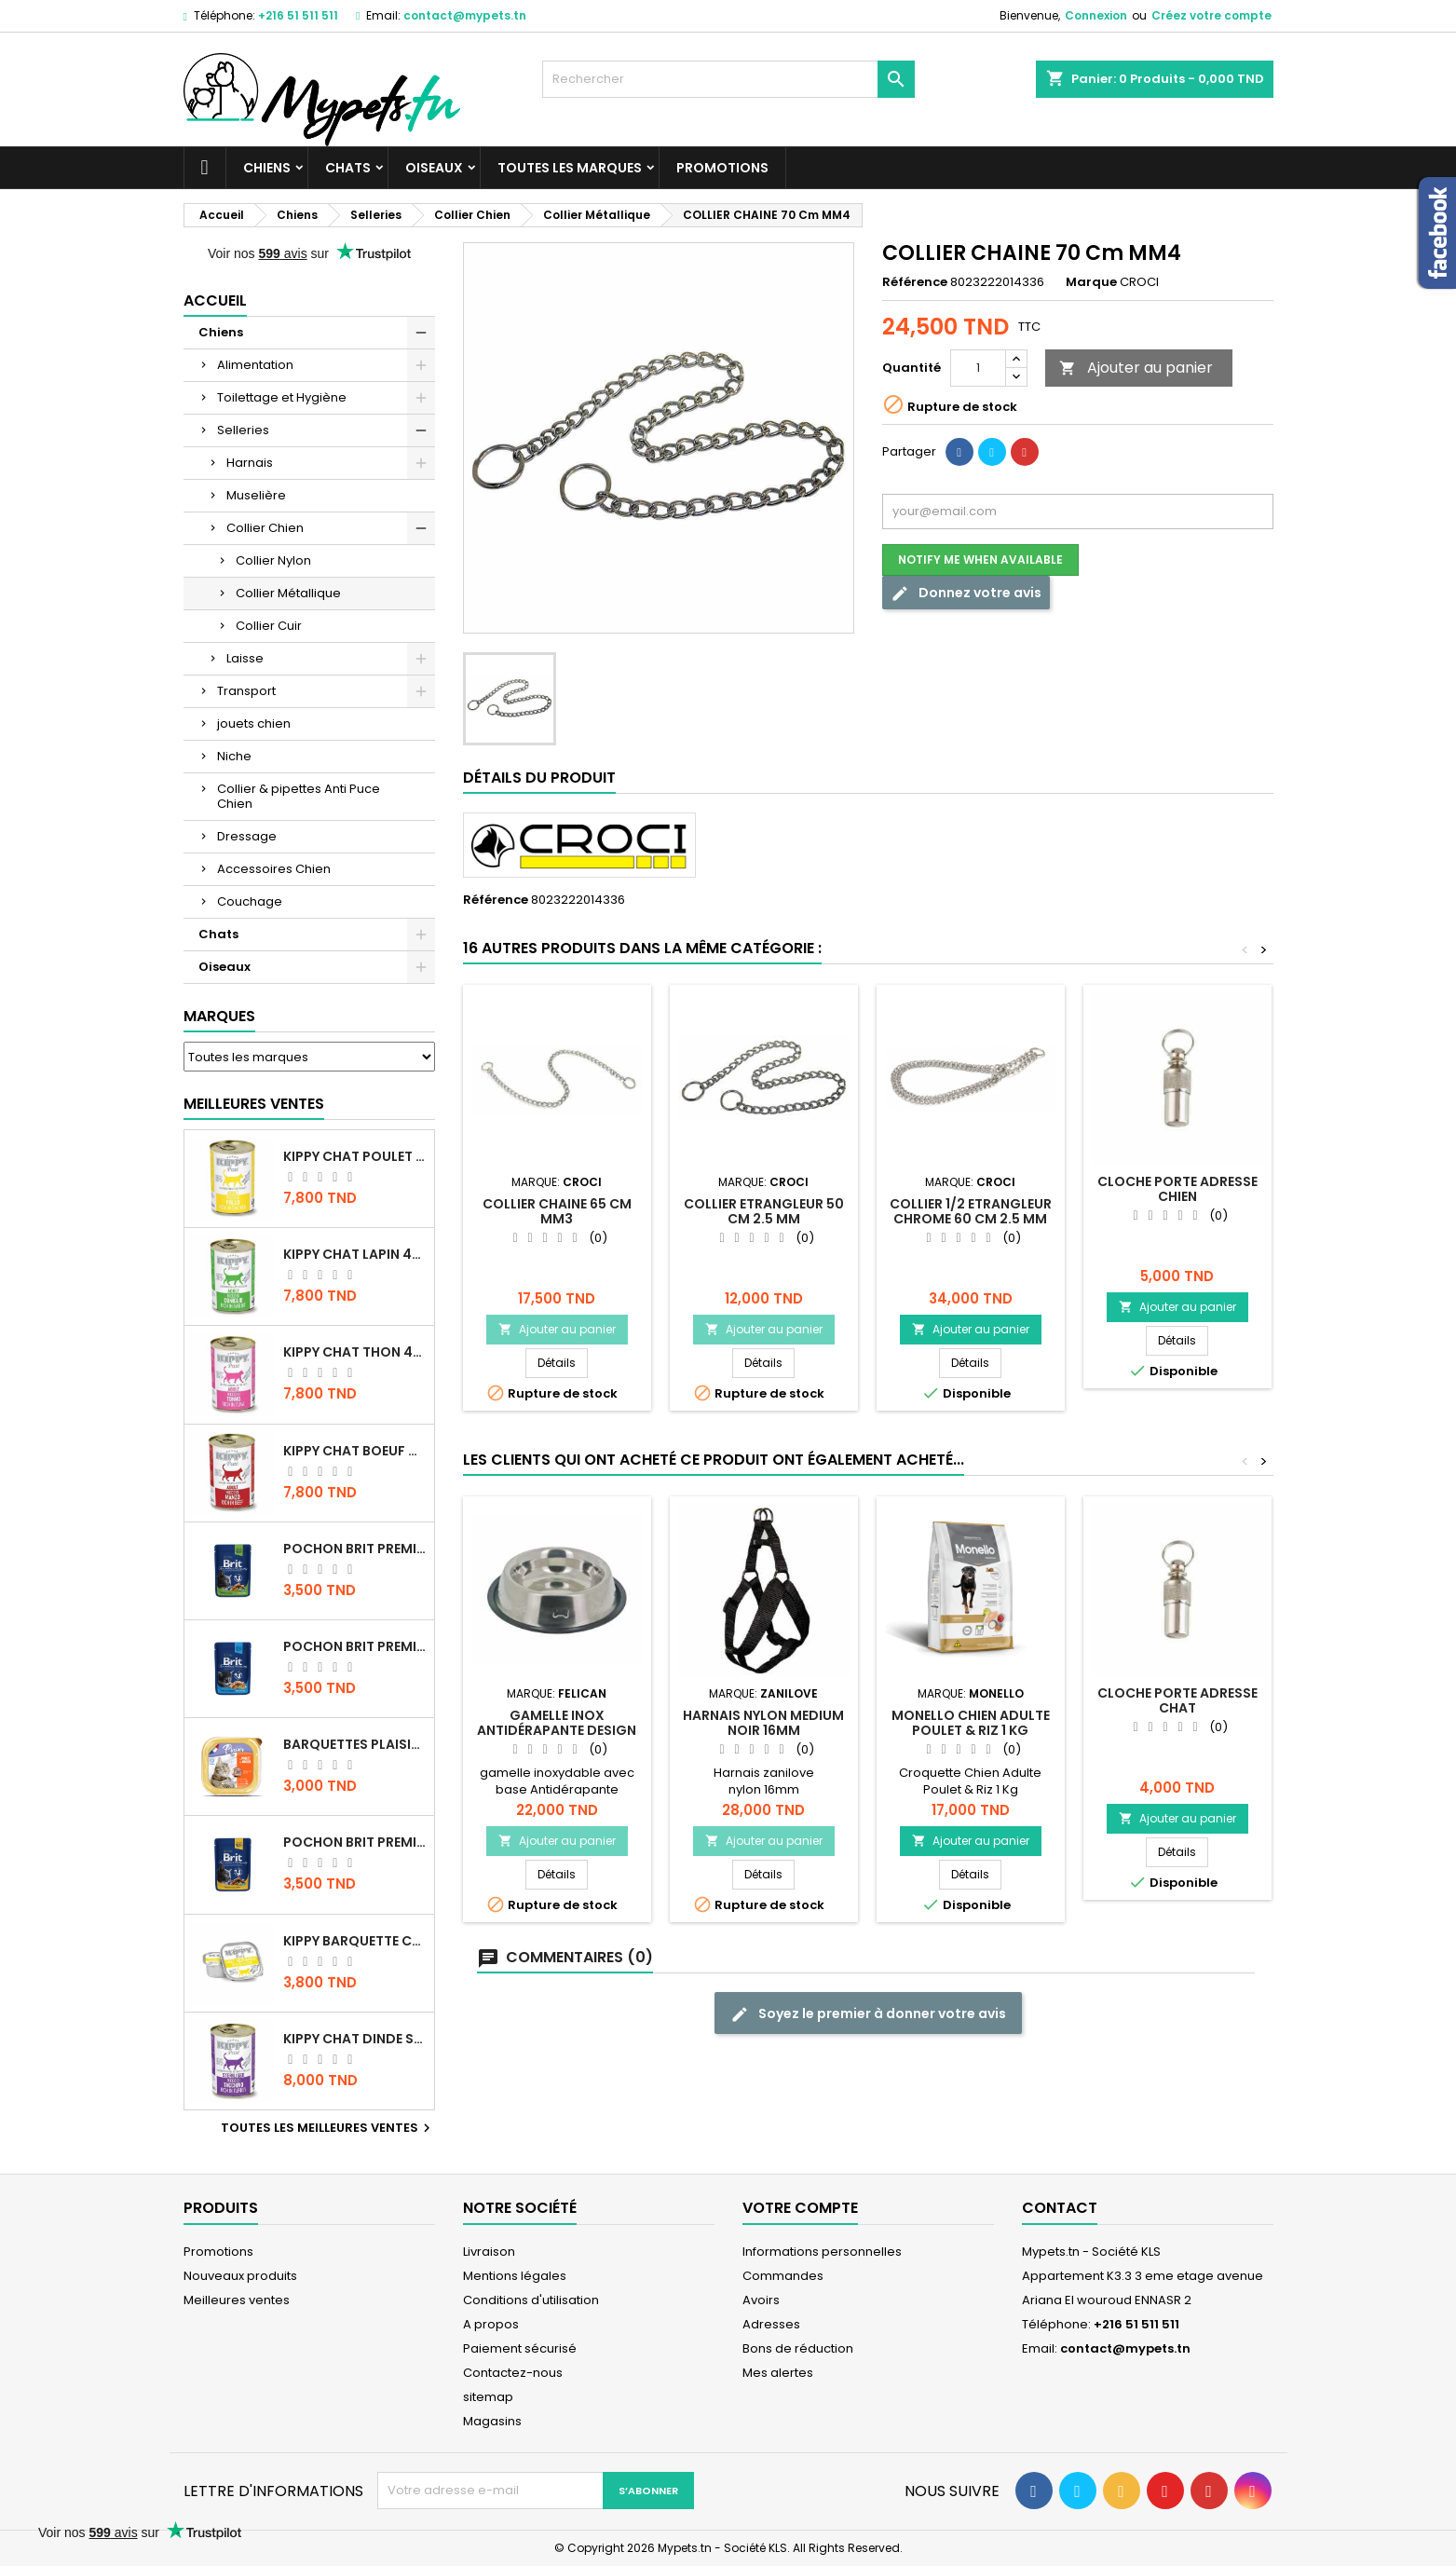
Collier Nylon (273, 560)
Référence (914, 282)
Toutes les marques (569, 167)
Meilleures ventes (237, 2300)
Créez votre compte (1211, 15)
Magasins (492, 2421)
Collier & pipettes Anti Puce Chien (298, 796)
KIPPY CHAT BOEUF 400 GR (355, 1450)
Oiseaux (434, 167)
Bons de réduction (797, 2348)
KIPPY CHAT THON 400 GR (355, 1351)
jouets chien (254, 723)
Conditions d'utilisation (531, 2300)
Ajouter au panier (1136, 367)
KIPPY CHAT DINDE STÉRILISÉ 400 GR (355, 2038)
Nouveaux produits (240, 2276)
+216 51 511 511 (298, 15)
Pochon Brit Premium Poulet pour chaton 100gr (355, 1646)
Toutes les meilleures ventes (328, 2128)
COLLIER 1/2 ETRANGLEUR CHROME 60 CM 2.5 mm (971, 1211)
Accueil (215, 300)
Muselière (256, 495)
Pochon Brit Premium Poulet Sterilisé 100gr (355, 1548)
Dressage (247, 836)
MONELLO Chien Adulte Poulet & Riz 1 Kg (970, 1723)
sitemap (488, 2397)
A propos (491, 2324)
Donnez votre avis (966, 593)
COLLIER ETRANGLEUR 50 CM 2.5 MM (764, 1211)
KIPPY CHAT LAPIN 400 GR (355, 1254)
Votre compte (800, 2207)
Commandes (782, 2276)
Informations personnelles (822, 2251)
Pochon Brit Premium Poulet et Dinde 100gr (355, 1842)
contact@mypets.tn (464, 15)
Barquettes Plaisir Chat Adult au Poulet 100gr (355, 1744)
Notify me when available (980, 559)
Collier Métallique (288, 593)
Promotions (722, 167)
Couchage (249, 901)
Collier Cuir (269, 626)
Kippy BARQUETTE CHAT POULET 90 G (355, 1940)
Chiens (267, 167)
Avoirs (761, 2300)
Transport (246, 691)
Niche (234, 756)
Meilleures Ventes (254, 1103)
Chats (348, 167)
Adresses (771, 2324)
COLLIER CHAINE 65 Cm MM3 (557, 1211)
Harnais (249, 462)
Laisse (245, 658)
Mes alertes (777, 2373)
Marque (1091, 282)
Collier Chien (265, 528)
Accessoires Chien (274, 869)
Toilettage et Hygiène (282, 397)
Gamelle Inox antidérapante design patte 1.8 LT (556, 1730)
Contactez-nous (513, 2373)
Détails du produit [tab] (539, 777)
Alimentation (255, 365)
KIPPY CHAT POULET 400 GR (355, 1156)
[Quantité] (978, 368)
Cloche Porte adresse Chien (1177, 1189)
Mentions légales (514, 2276)
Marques (219, 1016)
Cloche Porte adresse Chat (1177, 1700)
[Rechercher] (728, 79)
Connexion (1096, 15)
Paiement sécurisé (520, 2348)
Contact (1059, 2207)
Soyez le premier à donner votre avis (868, 2014)
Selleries (243, 430)
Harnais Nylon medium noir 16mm (763, 1723)
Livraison (489, 2251)
